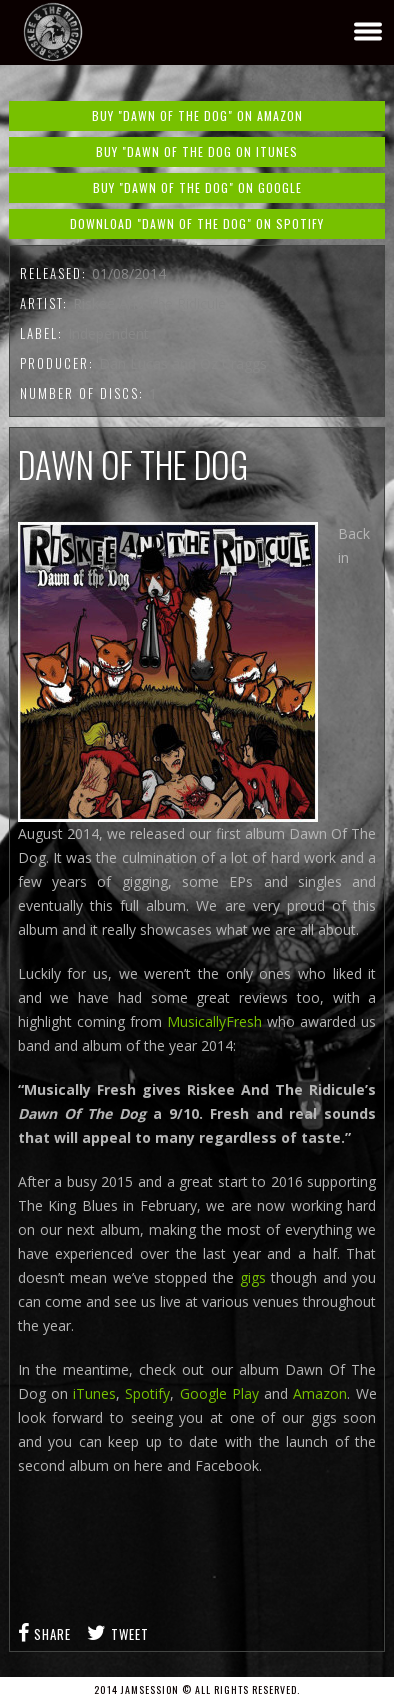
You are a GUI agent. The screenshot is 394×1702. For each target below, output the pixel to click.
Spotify (147, 1393)
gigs (253, 1277)
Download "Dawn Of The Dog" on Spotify (197, 223)
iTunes (94, 1393)
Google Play (219, 1393)
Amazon (320, 1393)
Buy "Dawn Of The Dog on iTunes (197, 151)
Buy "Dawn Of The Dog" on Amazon (197, 115)
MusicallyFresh (214, 1021)
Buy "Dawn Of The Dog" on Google (197, 187)
